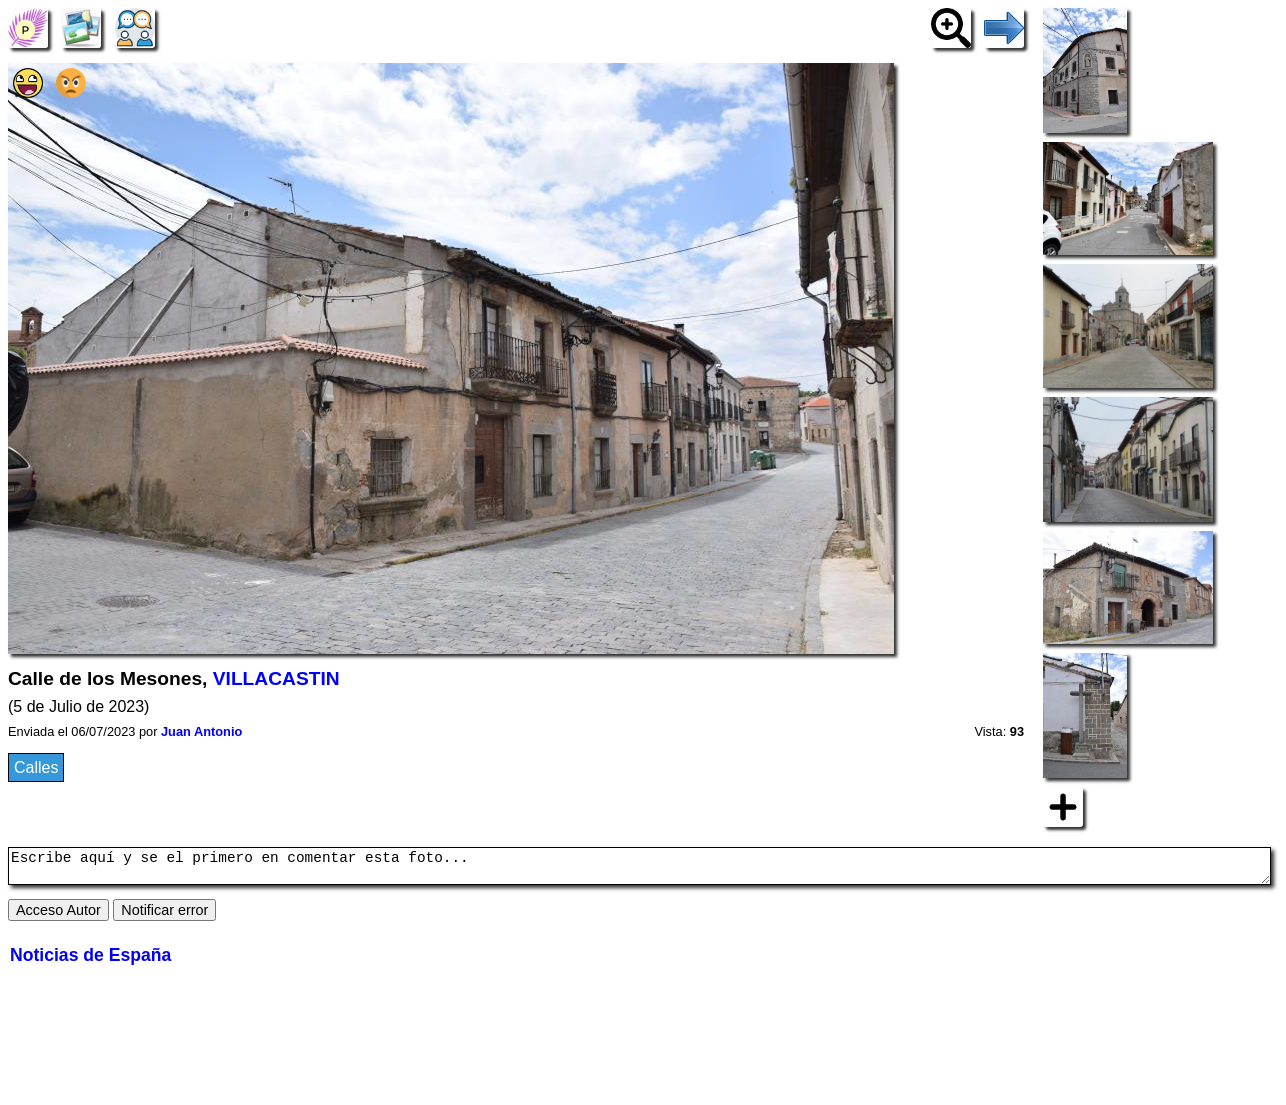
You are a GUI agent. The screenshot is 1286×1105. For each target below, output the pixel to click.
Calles (36, 767)
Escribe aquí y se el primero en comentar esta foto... (639, 869)
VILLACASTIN (276, 678)
